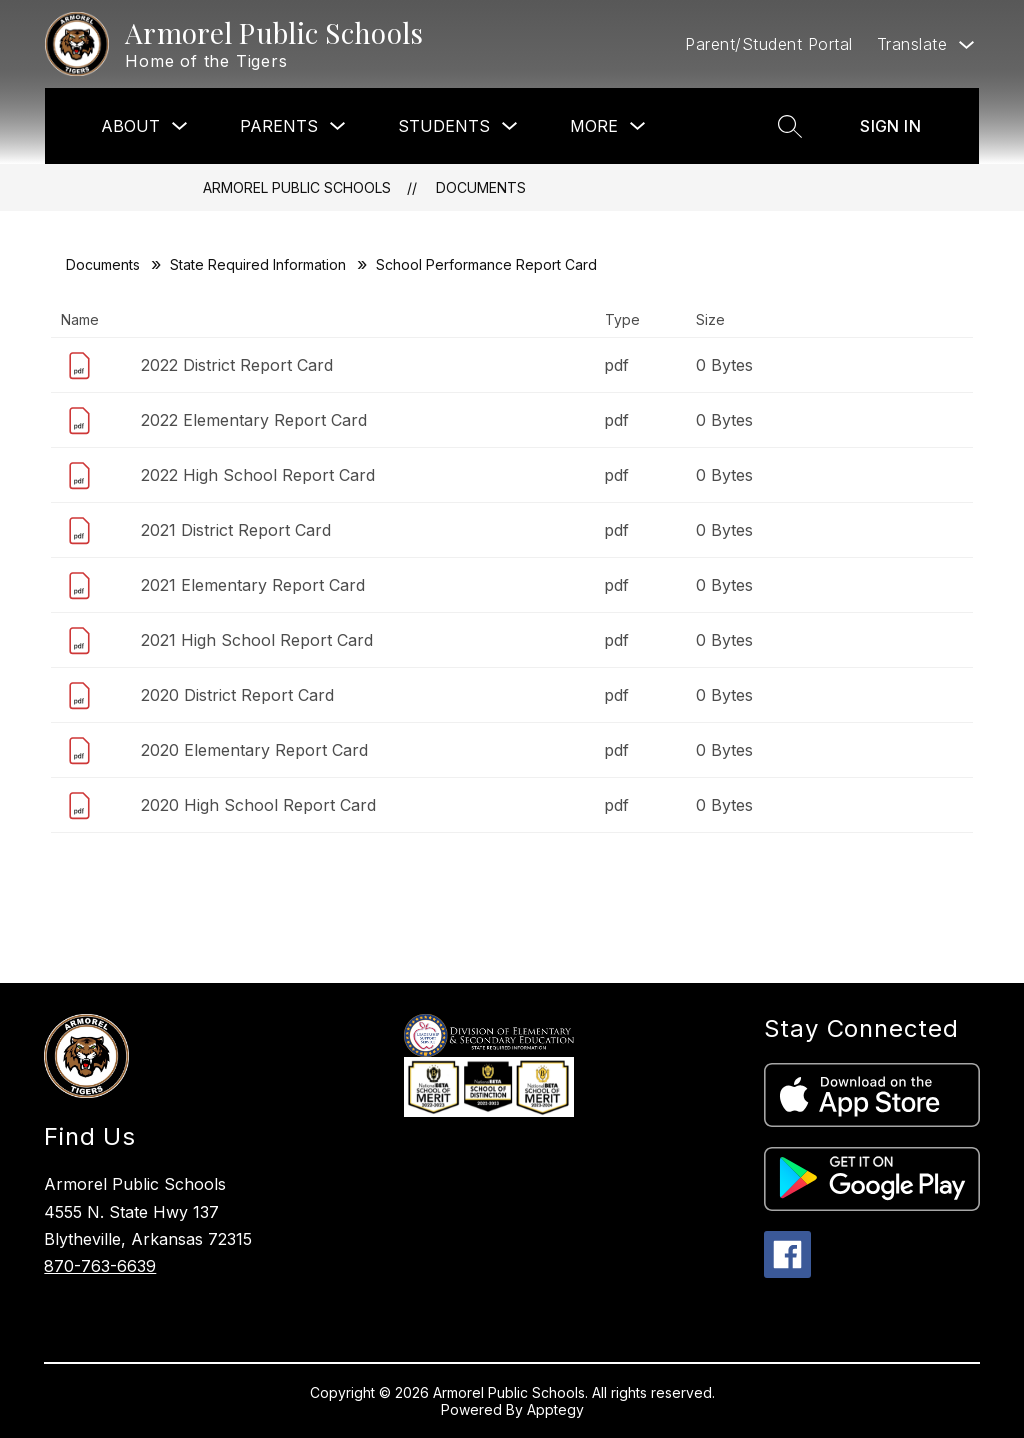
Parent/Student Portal (769, 44)
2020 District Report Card (237, 695)
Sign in (890, 126)
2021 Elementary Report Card (253, 585)
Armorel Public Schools (297, 187)
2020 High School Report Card (258, 805)
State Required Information (258, 264)
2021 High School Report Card (257, 640)
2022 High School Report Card (258, 475)
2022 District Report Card (237, 365)
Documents (481, 187)
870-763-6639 (100, 1266)
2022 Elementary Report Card (254, 420)
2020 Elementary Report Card (254, 750)
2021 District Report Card (236, 530)
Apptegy (555, 1409)
